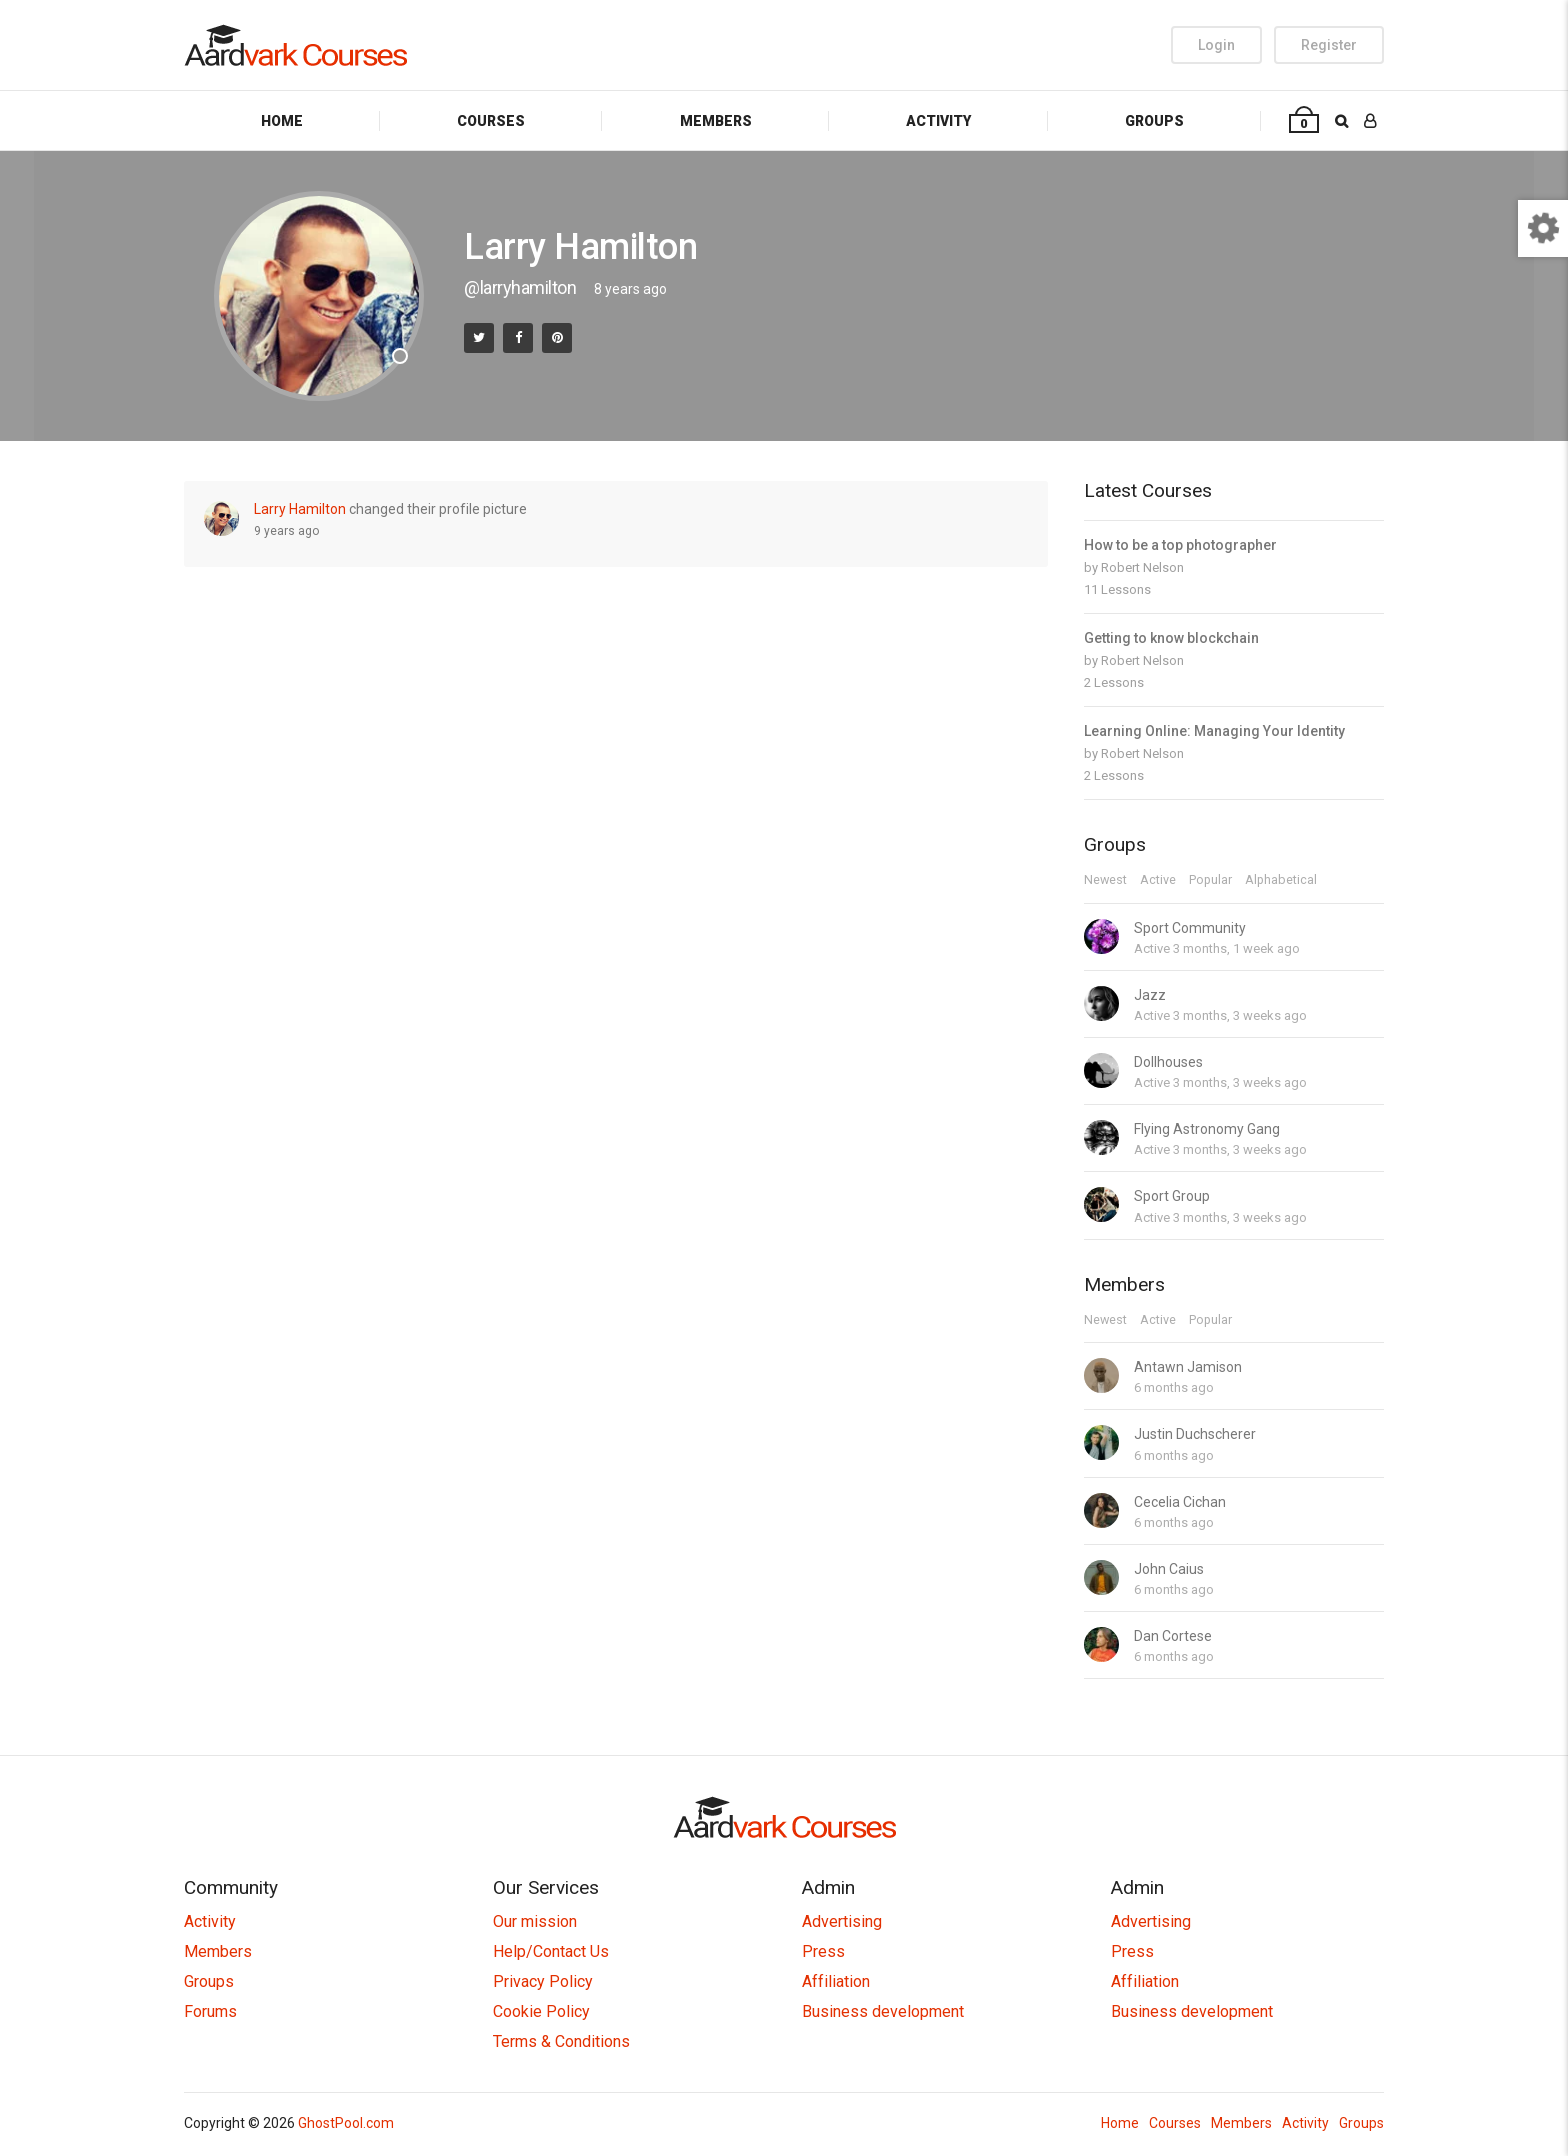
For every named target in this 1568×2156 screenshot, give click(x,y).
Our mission (535, 1921)
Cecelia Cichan (1180, 1502)
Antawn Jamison (1188, 1367)
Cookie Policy (541, 2011)
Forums (210, 2011)
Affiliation (836, 1981)
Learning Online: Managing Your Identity (1214, 731)
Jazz (1150, 995)
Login (1216, 45)
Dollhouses (1168, 1062)
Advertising (842, 1921)
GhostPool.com (346, 2123)
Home (282, 121)
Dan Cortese (1173, 1636)
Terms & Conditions (561, 2041)
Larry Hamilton (300, 509)
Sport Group (1172, 1196)
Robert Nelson (1142, 567)
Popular (1210, 880)
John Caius (1169, 1569)
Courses (491, 121)
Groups (1154, 121)
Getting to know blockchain (1171, 638)
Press (823, 1951)
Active (1158, 880)
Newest (1105, 880)
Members (716, 121)
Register (1329, 45)
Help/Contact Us (551, 1951)
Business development (883, 2011)
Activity (938, 121)
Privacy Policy (543, 1981)
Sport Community (1190, 928)
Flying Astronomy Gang (1207, 1129)
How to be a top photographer (1180, 545)
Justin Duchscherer (1195, 1434)
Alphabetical (1281, 880)
